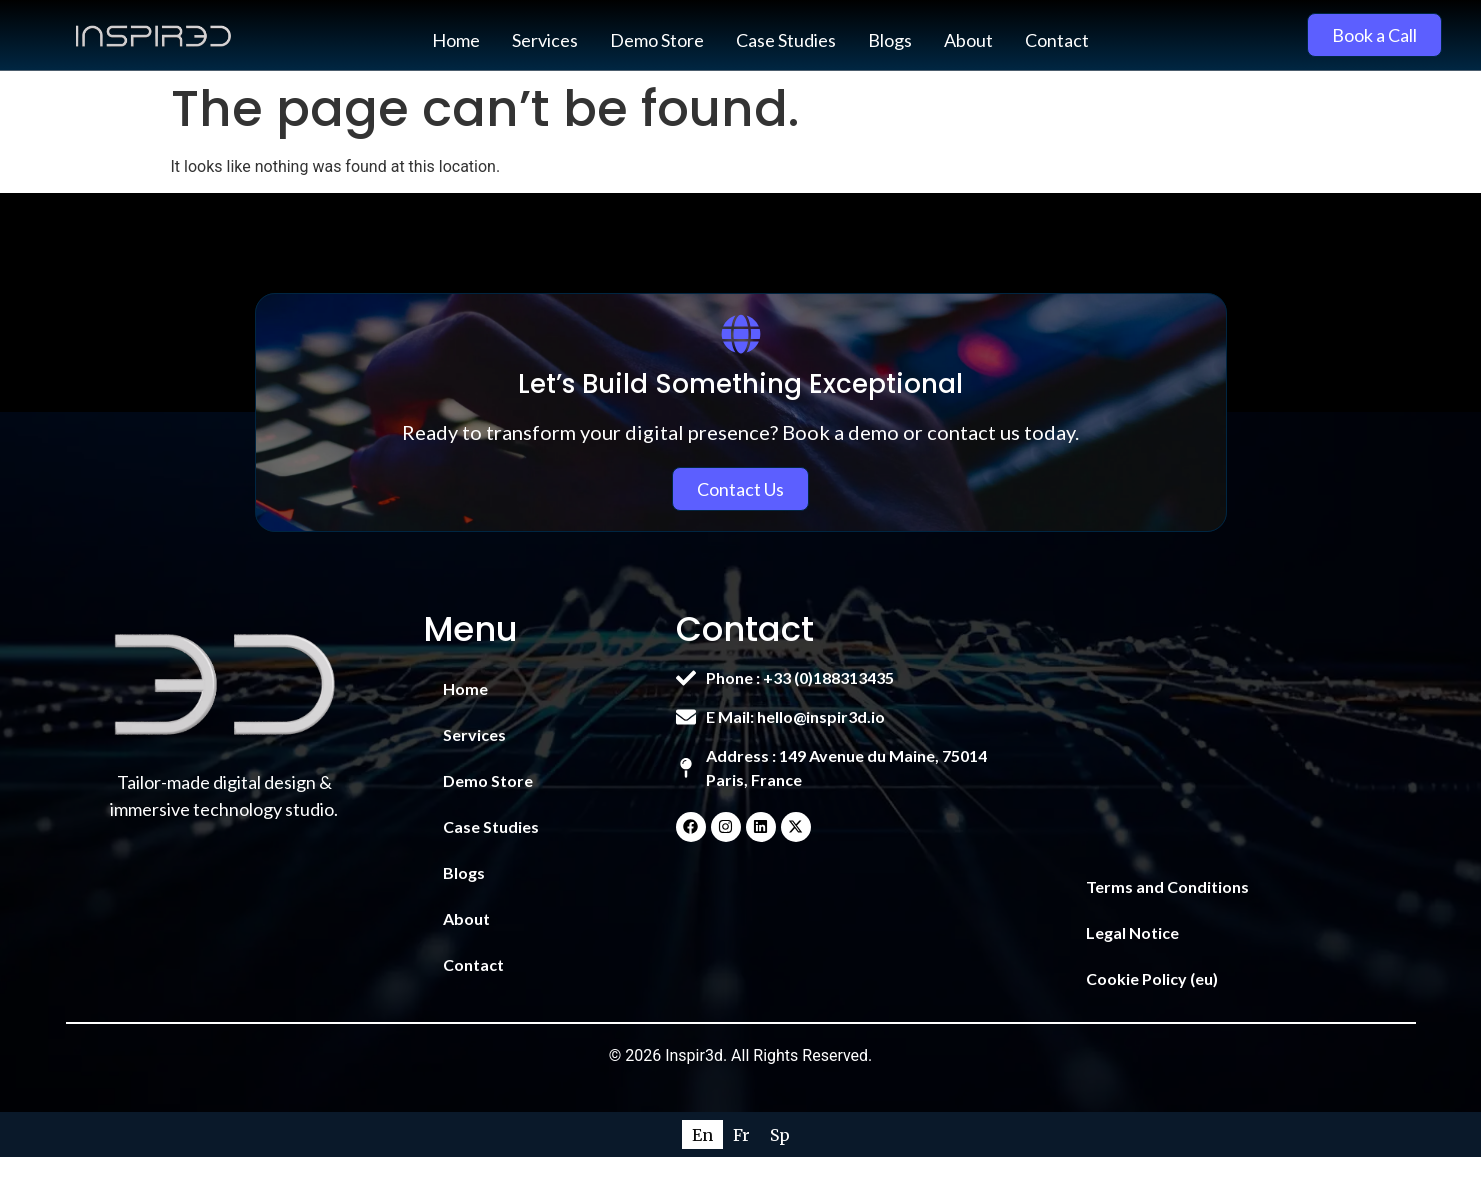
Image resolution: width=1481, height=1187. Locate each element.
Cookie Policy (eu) (1152, 978)
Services (545, 40)
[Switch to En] (702, 1134)
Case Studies (786, 40)
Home (456, 40)
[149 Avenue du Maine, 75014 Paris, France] (1231, 728)
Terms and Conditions (1167, 886)
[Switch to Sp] (780, 1134)
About (968, 40)
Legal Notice (1132, 932)
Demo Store (657, 40)
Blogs (890, 40)
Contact (1057, 40)
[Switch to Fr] (741, 1134)
